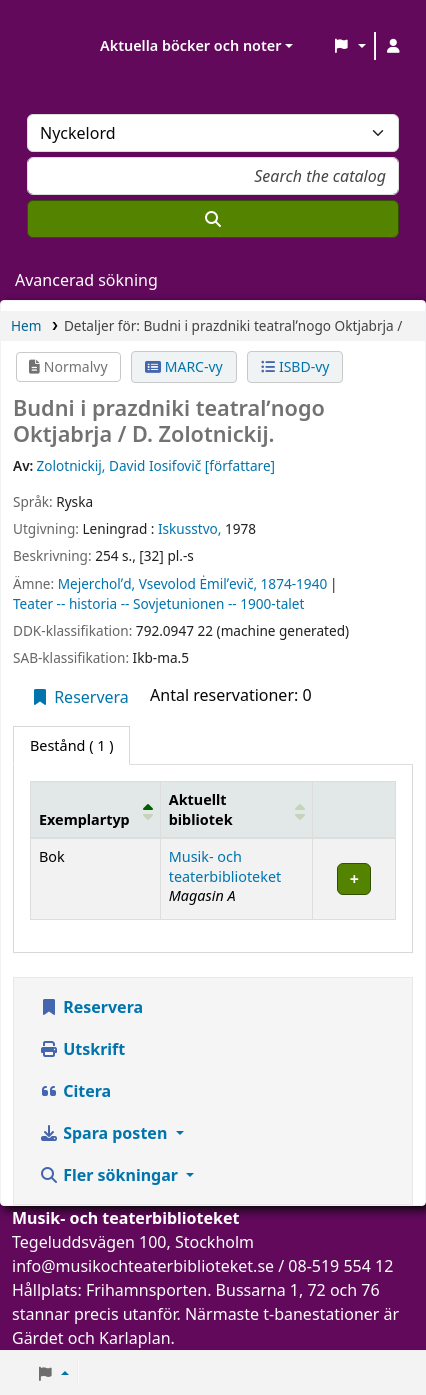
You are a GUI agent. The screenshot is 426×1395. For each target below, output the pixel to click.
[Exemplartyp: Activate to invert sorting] (96, 810)
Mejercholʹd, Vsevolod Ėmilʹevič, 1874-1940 (193, 583)
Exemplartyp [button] (84, 819)
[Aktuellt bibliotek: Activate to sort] (236, 810)
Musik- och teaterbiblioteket (225, 866)
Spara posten (105, 1133)
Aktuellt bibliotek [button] (201, 809)
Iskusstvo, (189, 528)
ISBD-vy (295, 366)
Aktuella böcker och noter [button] (190, 45)
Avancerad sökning (86, 280)
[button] (349, 46)
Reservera (79, 697)
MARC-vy (184, 366)
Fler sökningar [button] (110, 1175)
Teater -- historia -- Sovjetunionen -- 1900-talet (158, 603)
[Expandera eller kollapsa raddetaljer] (354, 879)
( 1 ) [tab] (71, 745)
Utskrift (82, 1049)
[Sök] (213, 219)
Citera (75, 1091)
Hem (26, 325)
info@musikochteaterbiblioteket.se (143, 1266)
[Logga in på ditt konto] (393, 46)
